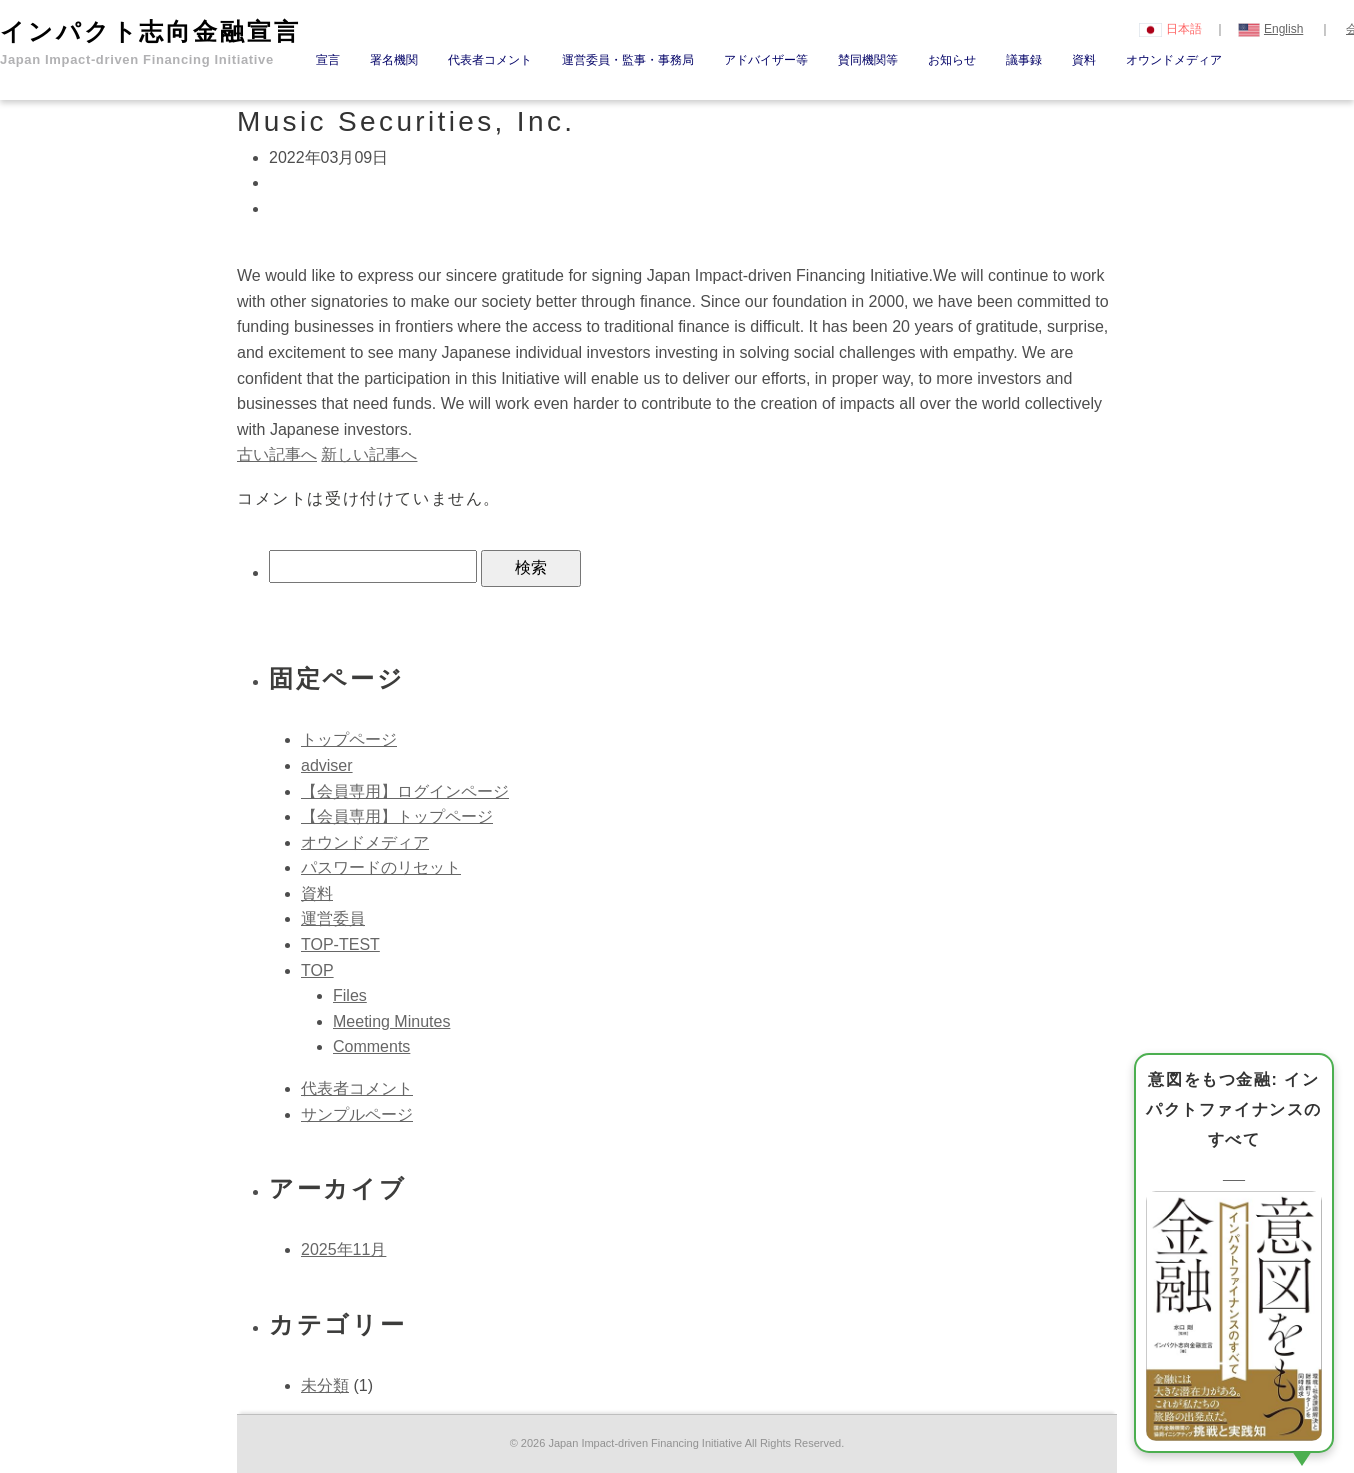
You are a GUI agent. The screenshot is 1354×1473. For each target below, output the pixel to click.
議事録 (1024, 60)
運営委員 (333, 918)
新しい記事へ (369, 454)
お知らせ (952, 60)
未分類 (325, 1385)
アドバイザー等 (766, 60)
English (1271, 29)
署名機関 (394, 60)
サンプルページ (357, 1114)
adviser (327, 765)
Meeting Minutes (391, 1021)
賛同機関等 (868, 60)
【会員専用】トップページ (397, 816)
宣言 (328, 60)
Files (350, 995)
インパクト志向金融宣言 (150, 42)
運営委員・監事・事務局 (628, 60)
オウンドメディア (1174, 60)
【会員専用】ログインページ (405, 791)
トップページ (349, 739)
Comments (371, 1046)
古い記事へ (277, 454)
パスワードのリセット (381, 867)
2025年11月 (343, 1249)
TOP (317, 970)
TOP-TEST (340, 944)
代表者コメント (490, 60)
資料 (1084, 60)
